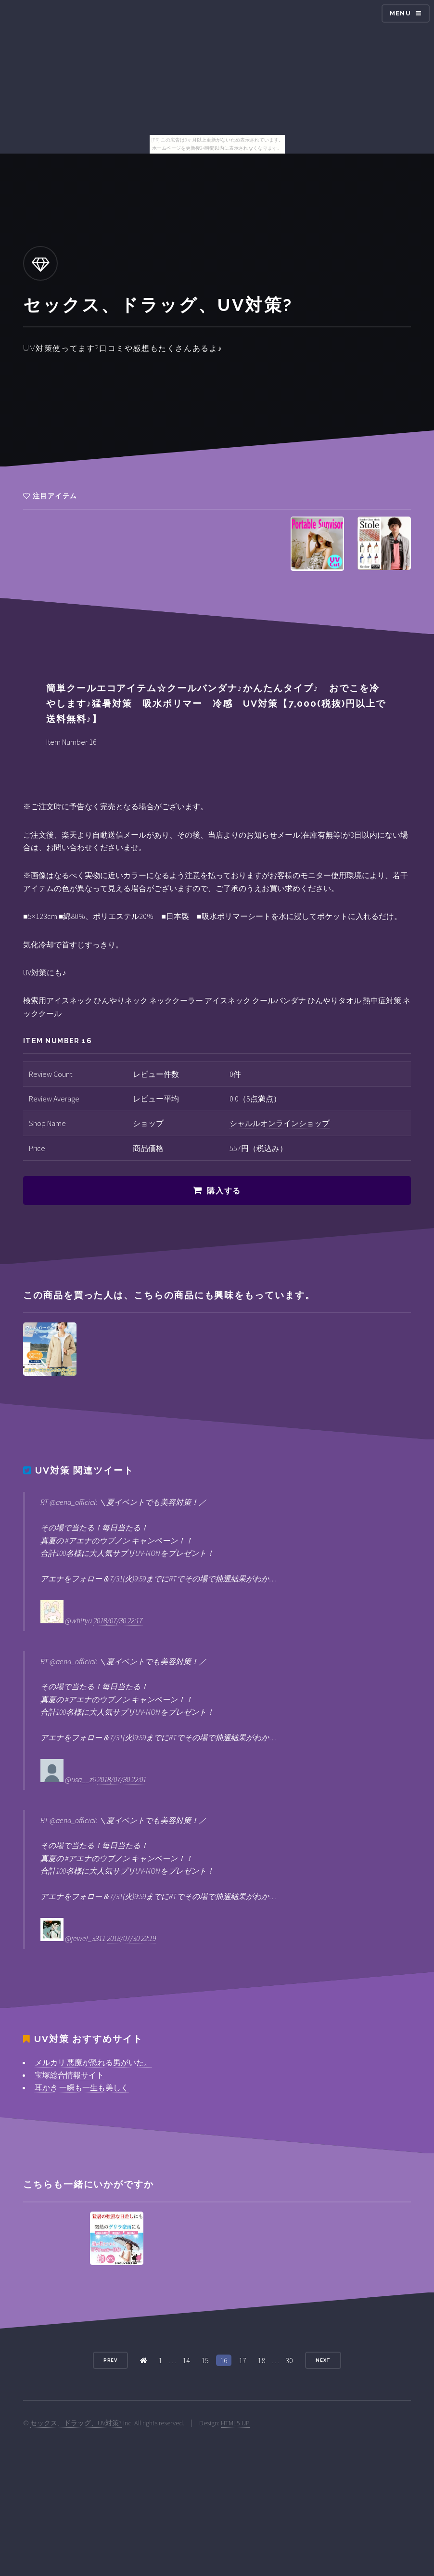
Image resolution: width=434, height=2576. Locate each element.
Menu (400, 13)
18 (261, 2360)
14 (186, 2360)
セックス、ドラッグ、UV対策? (76, 2423)
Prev (110, 2360)
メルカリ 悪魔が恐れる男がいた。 (93, 2062)
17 (242, 2360)
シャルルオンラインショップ (280, 1123)
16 (224, 2360)
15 (205, 2360)
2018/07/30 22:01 (121, 1779)
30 (289, 2360)
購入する (224, 1190)
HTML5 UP (235, 2423)
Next (323, 2360)
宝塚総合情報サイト (69, 2075)
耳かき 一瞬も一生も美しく (81, 2087)
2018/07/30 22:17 (117, 1620)
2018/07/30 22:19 (131, 1938)
